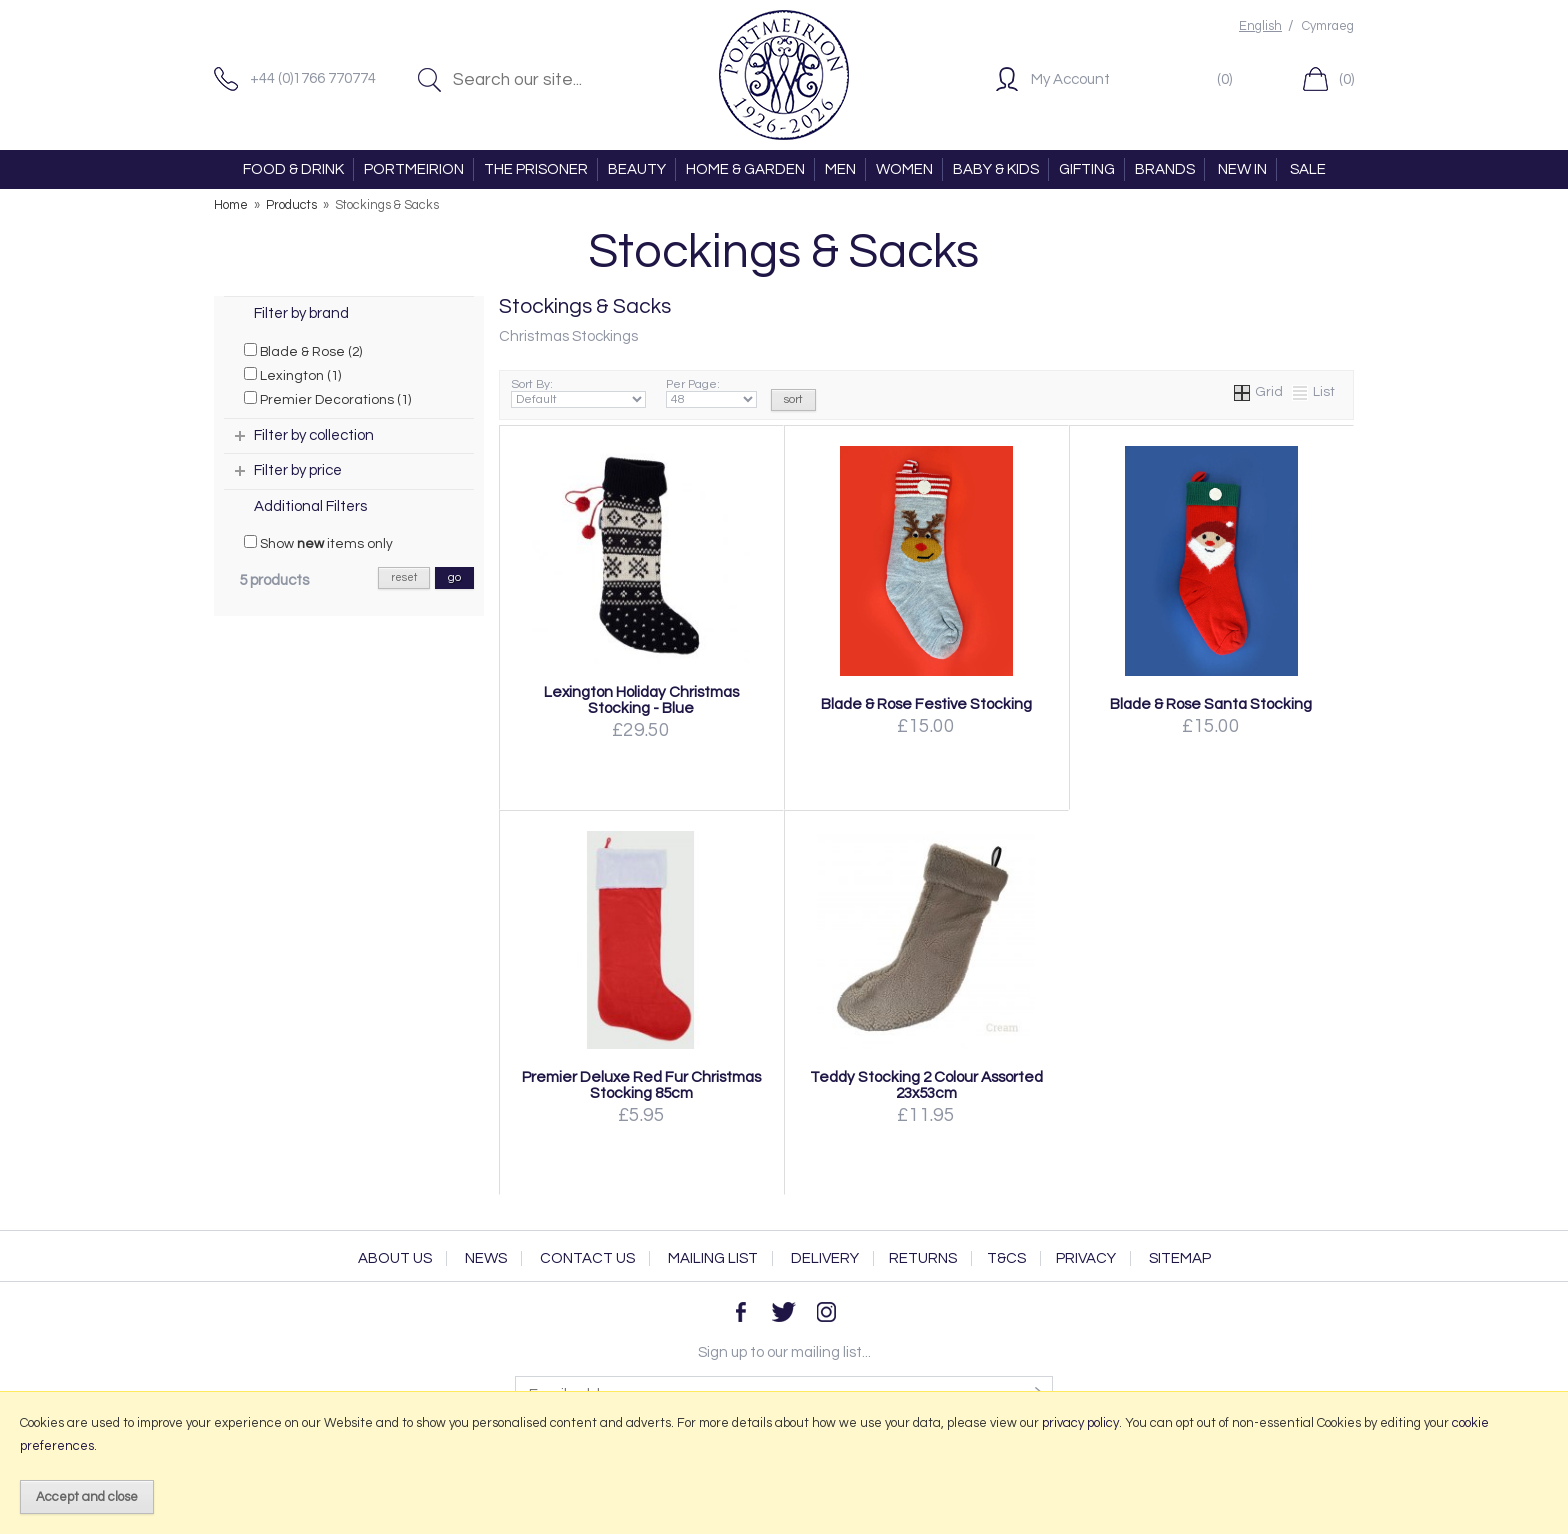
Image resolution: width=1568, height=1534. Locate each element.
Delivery (825, 1258)
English (1260, 26)
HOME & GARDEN (745, 169)
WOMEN (904, 169)
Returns (923, 1258)
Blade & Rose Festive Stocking (926, 704)
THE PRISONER (536, 169)
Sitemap (1180, 1258)
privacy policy (1080, 1423)
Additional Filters (310, 506)
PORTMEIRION (414, 169)
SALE (1308, 169)
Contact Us (587, 1258)
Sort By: (578, 393)
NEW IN (1242, 169)
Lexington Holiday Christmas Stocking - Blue (641, 700)
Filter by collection (314, 435)
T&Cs (1006, 1258)
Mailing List (713, 1258)
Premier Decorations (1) (327, 399)
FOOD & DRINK (293, 169)
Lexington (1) (292, 375)
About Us (395, 1258)
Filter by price (298, 470)
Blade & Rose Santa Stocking (1211, 704)
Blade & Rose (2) (303, 351)
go (454, 577)
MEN (840, 169)
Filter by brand (301, 313)
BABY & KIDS (996, 169)
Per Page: (711, 393)
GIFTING (1087, 169)
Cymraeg (1328, 26)
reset (404, 577)
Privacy (1086, 1258)
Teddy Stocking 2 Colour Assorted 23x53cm (926, 1085)
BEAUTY (637, 169)
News (486, 1258)
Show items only (318, 543)
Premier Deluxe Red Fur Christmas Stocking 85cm (641, 1085)
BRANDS (1165, 169)
